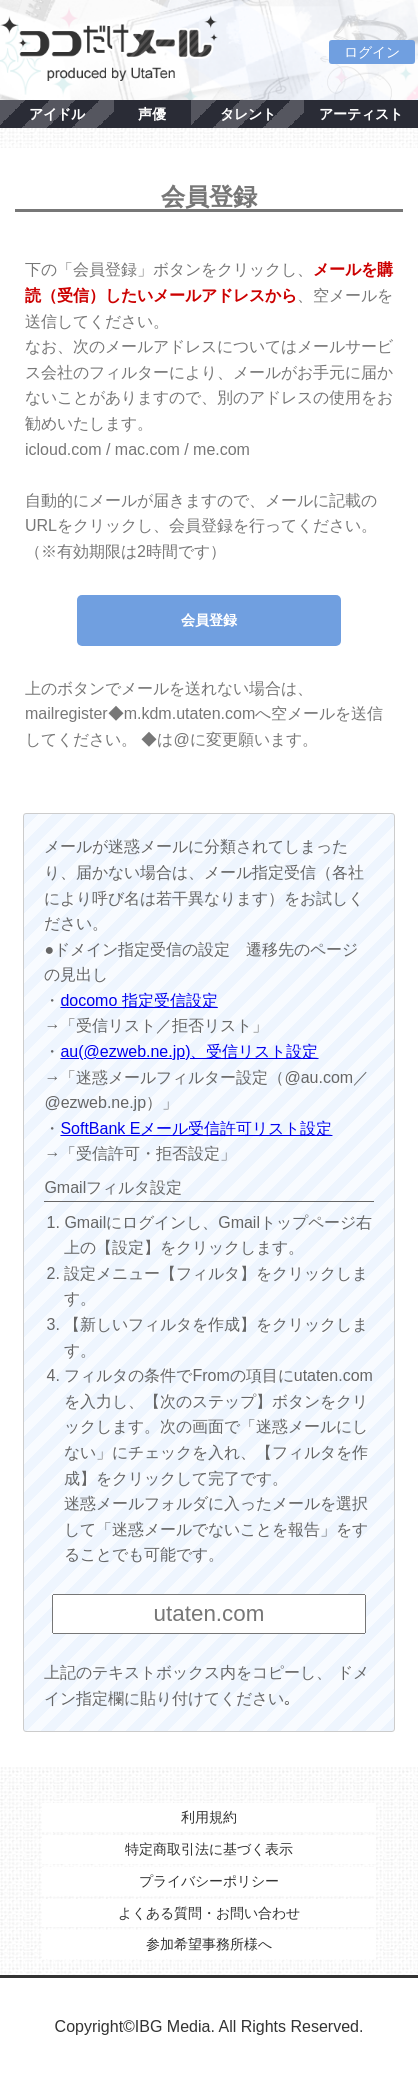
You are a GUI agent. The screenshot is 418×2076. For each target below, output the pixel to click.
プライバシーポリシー (209, 1881)
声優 (152, 114)
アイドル (57, 114)
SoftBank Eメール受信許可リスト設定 (196, 1128)
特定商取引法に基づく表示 (209, 1849)
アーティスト (361, 114)
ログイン (372, 52)
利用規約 (209, 1817)
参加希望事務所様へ (209, 1944)
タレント (248, 114)
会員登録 (209, 620)
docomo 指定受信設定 (138, 1000)
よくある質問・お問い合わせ (209, 1913)
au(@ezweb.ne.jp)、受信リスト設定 (189, 1051)
